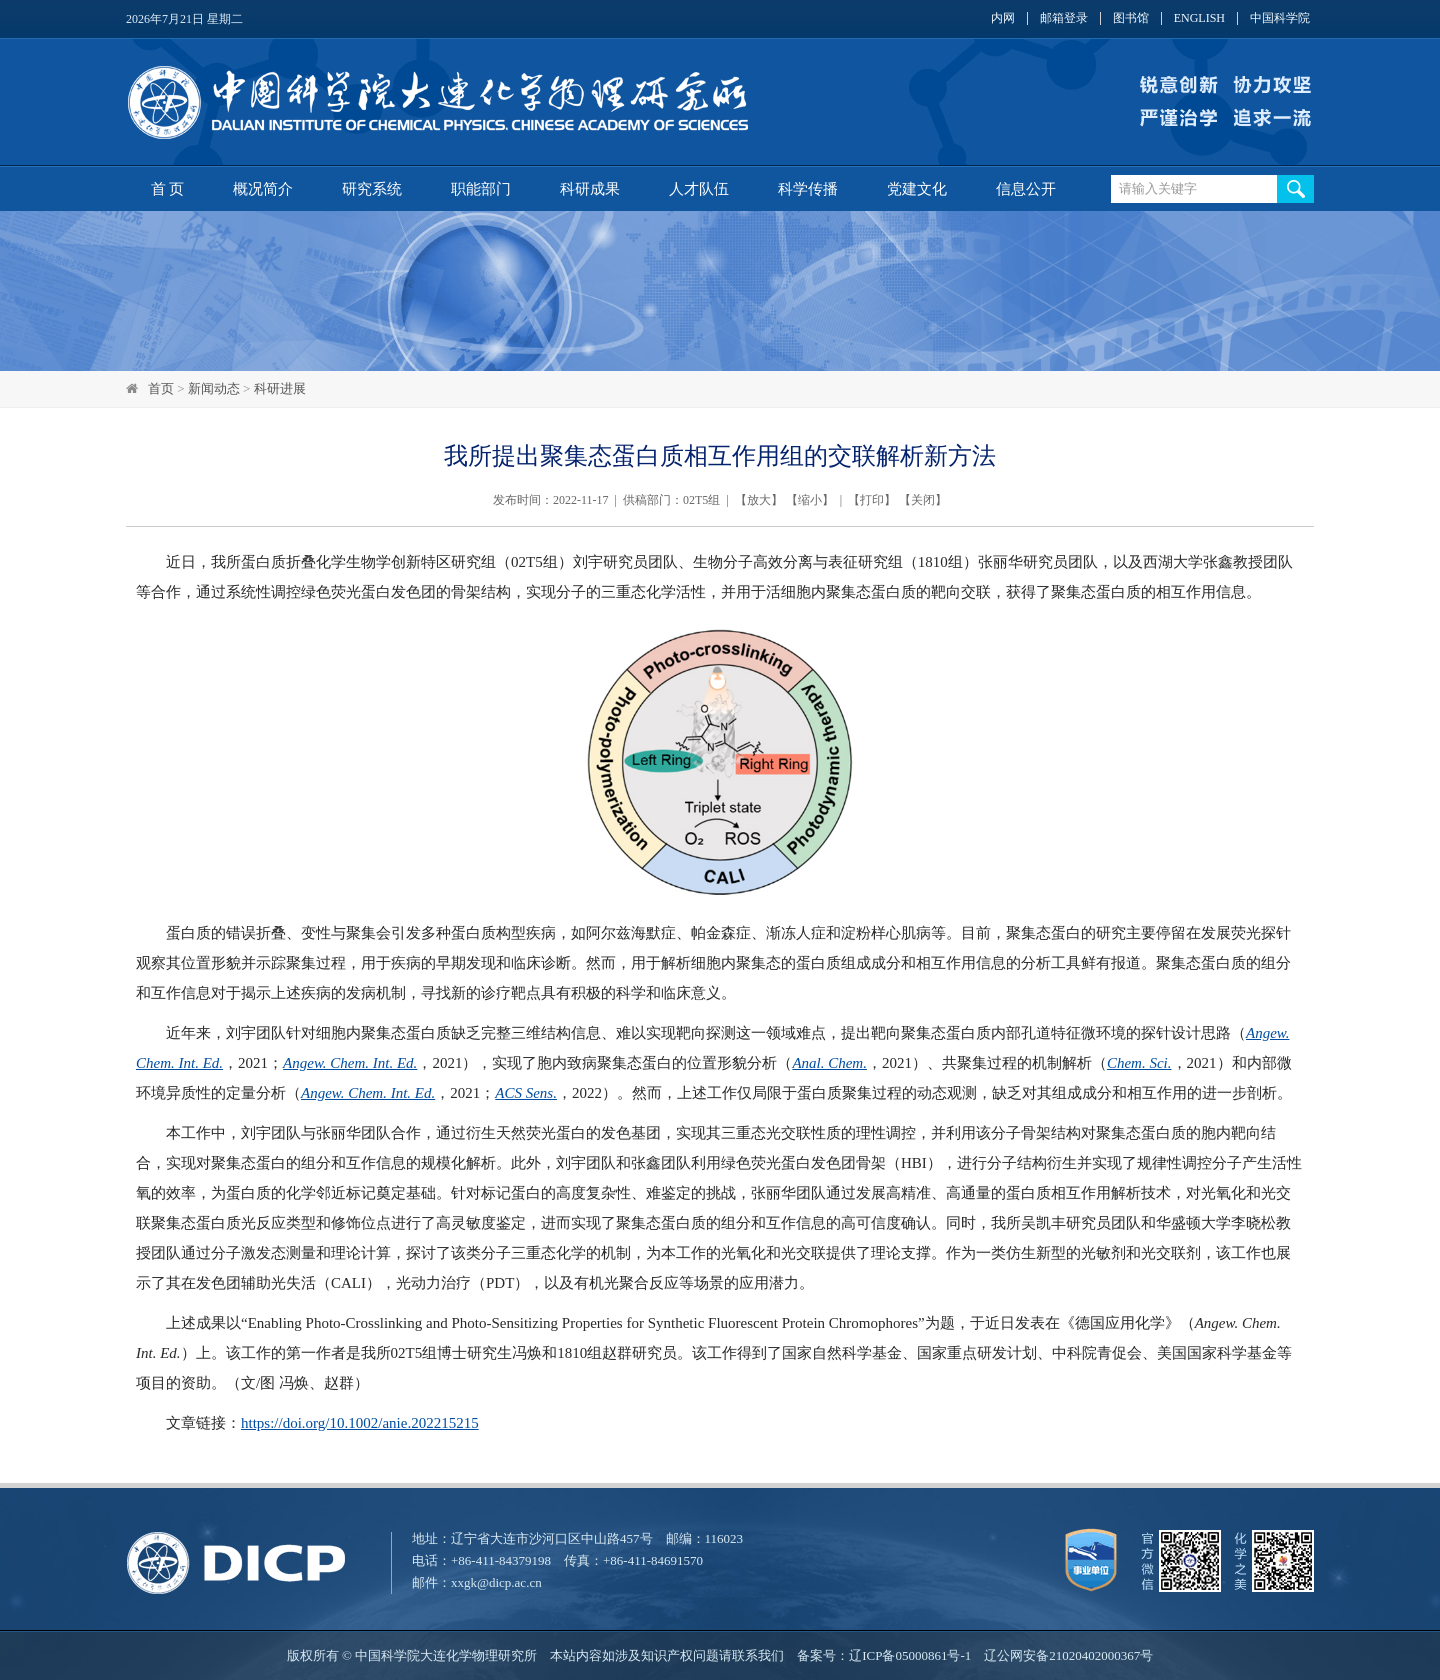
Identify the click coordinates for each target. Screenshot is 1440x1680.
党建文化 (917, 189)
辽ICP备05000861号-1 (910, 1655)
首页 (161, 388)
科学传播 (808, 189)
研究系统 (372, 189)
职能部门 (481, 189)
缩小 (810, 500)
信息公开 (1026, 189)
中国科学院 (1280, 18)
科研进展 (280, 388)
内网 (1003, 18)
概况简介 (263, 189)
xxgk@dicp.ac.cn (496, 1582)
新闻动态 (214, 388)
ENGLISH (1199, 18)
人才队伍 (699, 189)
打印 (872, 500)
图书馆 (1131, 18)
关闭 (923, 500)
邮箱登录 (1064, 18)
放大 (759, 500)
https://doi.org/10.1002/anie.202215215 (360, 1423)
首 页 (168, 189)
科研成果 (590, 189)
